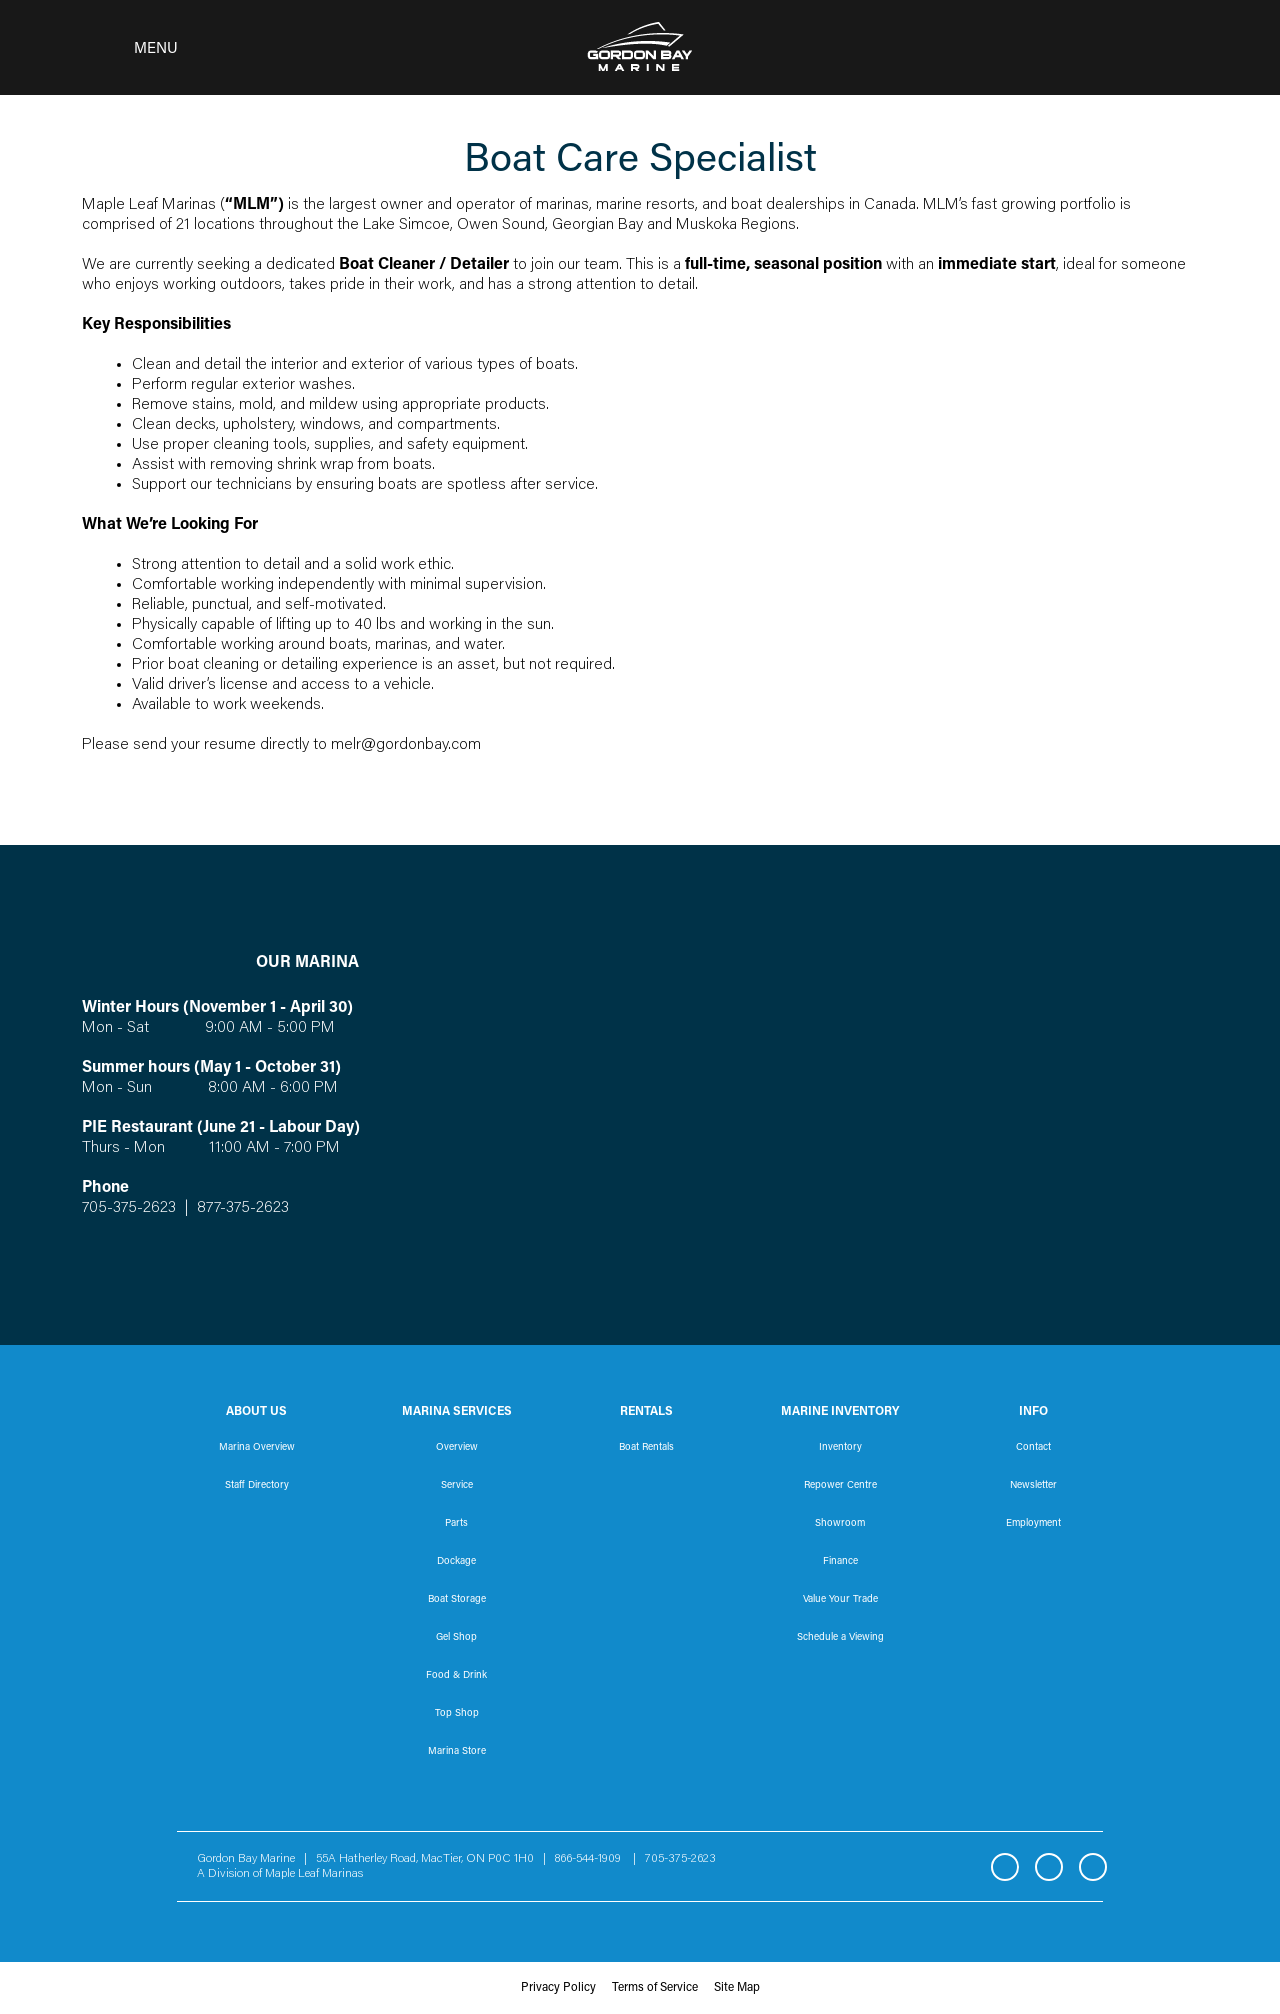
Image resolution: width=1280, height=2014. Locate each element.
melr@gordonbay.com (406, 745)
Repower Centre (840, 1486)
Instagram (1049, 1867)
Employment (1033, 1524)
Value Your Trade (840, 1600)
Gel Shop (456, 1638)
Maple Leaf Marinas (314, 1874)
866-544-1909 (592, 1859)
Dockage (456, 1562)
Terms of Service (655, 1988)
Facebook (1005, 1867)
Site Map (737, 1988)
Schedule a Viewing (840, 1638)
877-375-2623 (241, 1208)
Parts (456, 1524)
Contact (1033, 1448)
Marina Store (457, 1752)
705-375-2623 (129, 1208)
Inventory (840, 1448)
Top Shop (457, 1714)
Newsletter (1033, 1486)
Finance (840, 1562)
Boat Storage (457, 1600)
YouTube (1093, 1867)
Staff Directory (257, 1486)
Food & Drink (456, 1676)
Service (457, 1486)
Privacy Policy (558, 1988)
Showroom (840, 1524)
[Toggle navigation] (124, 48)
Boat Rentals (646, 1448)
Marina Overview (257, 1448)
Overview (457, 1448)
